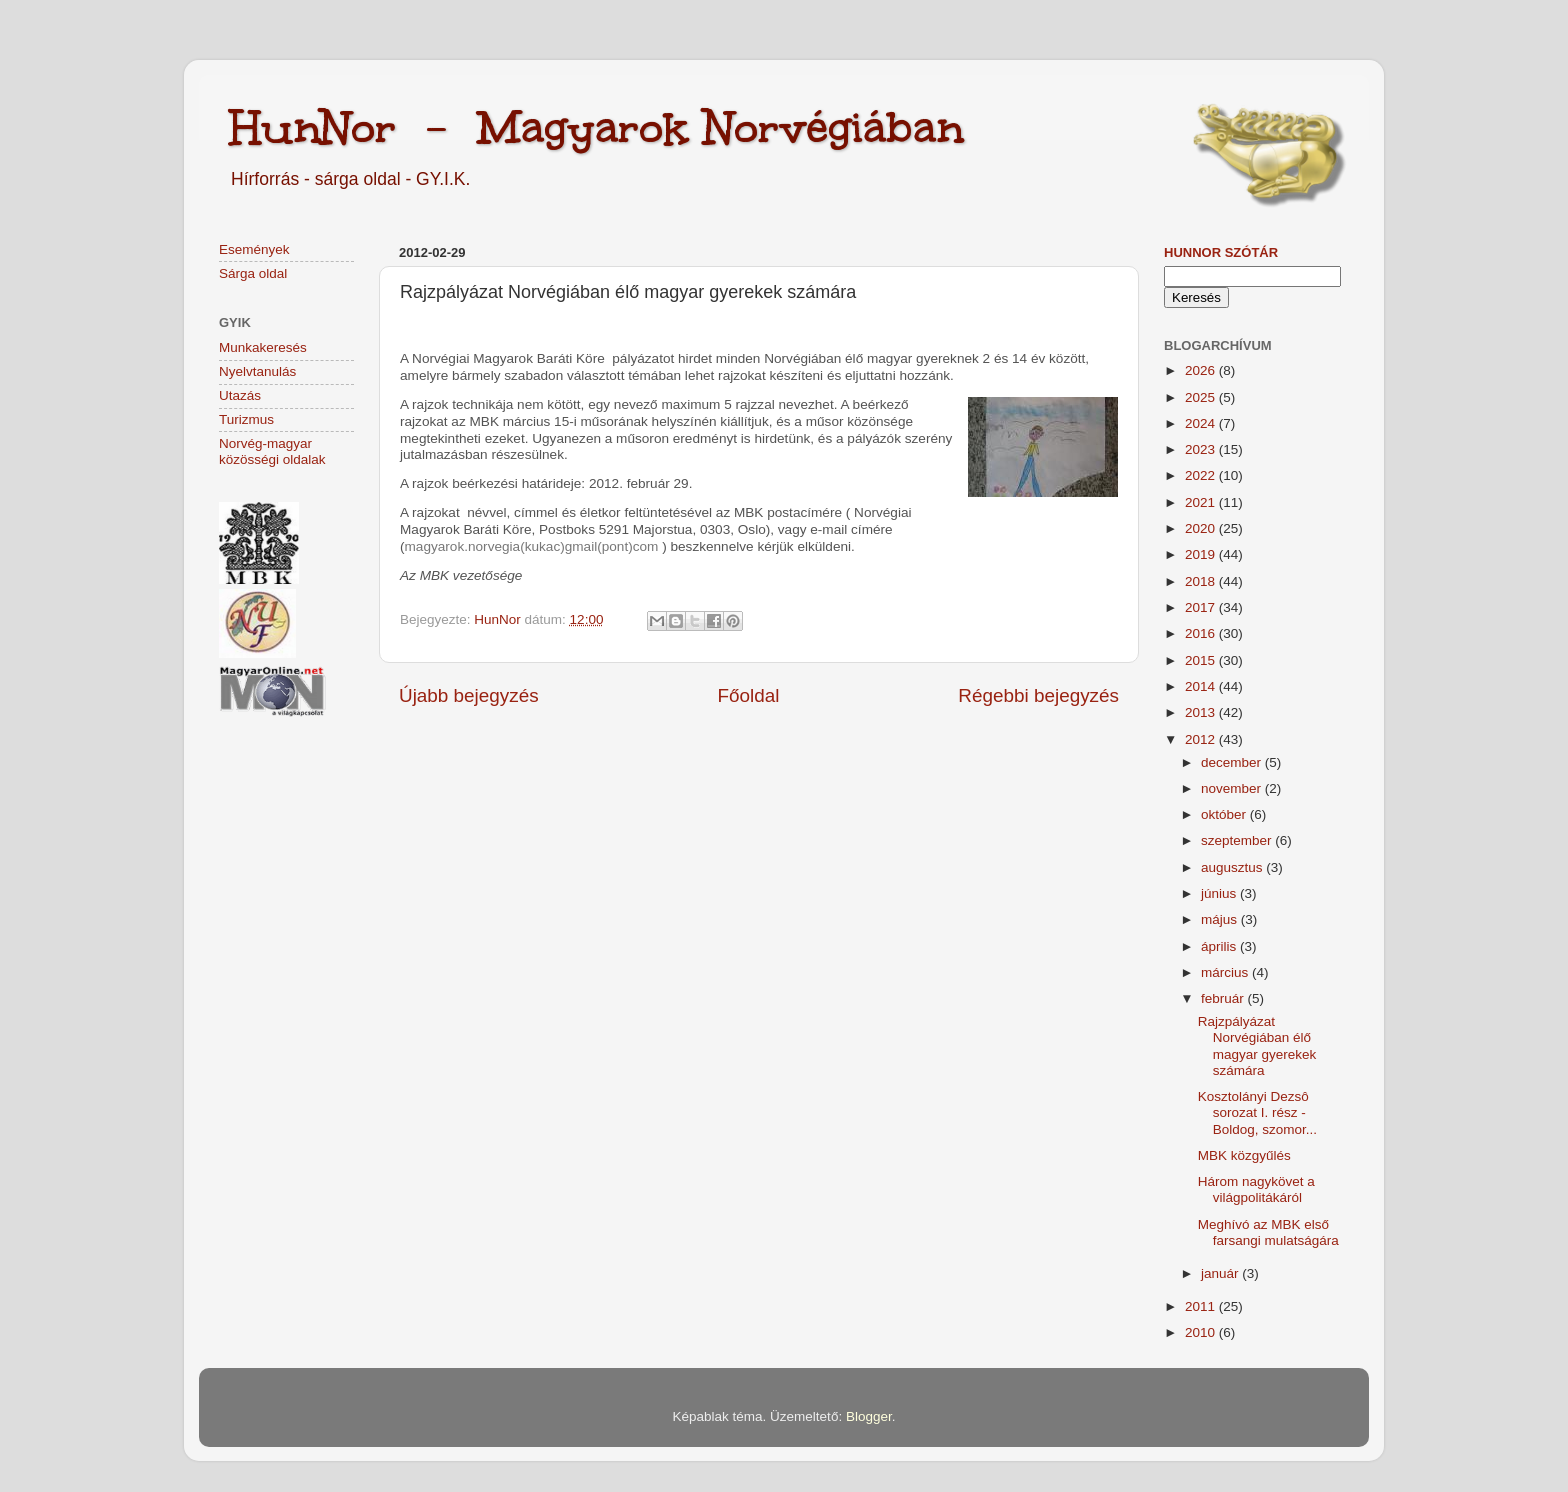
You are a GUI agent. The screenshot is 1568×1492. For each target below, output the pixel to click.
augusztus (1233, 867)
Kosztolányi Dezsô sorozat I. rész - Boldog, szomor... (1257, 1112)
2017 (1202, 607)
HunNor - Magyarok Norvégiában (596, 127)
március (1226, 972)
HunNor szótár (1221, 252)
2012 (1202, 739)
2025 (1202, 397)
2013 (1202, 712)
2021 (1202, 502)
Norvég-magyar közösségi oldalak (272, 451)
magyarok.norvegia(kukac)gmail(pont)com (532, 546)
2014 (1202, 686)
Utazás (240, 395)
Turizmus (246, 419)
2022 (1202, 475)
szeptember (1238, 840)
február (1224, 998)
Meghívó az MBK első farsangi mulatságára (1268, 1232)
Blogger (869, 1416)
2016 (1202, 633)
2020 (1202, 528)
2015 (1202, 660)
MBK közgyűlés (1244, 1155)
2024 (1202, 423)
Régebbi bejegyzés (1038, 695)
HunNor (499, 619)
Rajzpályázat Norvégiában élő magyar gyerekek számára (1257, 1046)
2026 (1202, 370)
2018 (1202, 581)
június (1220, 893)
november (1233, 788)
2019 (1202, 554)
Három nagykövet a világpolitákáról (1256, 1189)
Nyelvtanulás (257, 371)
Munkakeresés (263, 347)
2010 (1202, 1332)
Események (254, 249)
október (1225, 814)
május (1221, 919)
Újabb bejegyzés (469, 695)
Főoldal (749, 695)
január (1221, 1273)
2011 (1202, 1306)
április (1220, 946)
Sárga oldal (253, 273)
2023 (1202, 449)
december (1233, 762)
